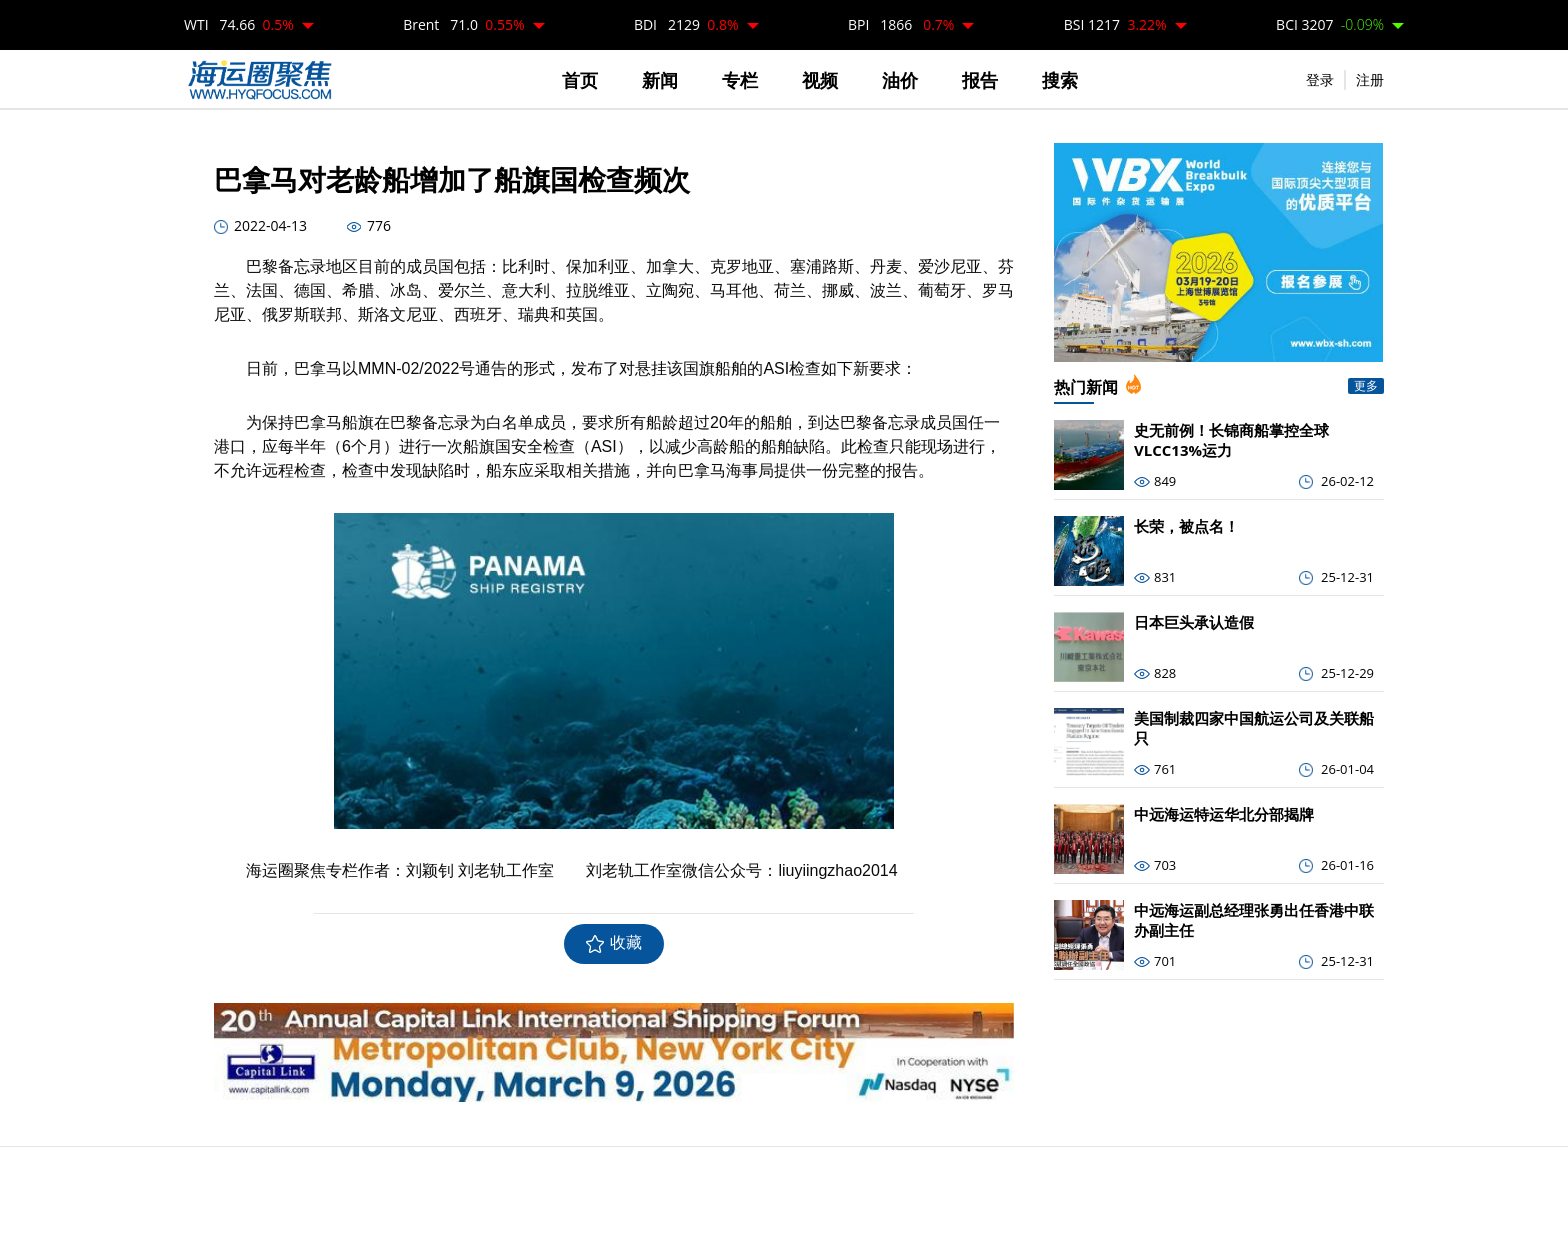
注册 (1370, 79)
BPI (901, 24)
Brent (463, 24)
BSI (1115, 24)
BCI (1330, 24)
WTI (239, 24)
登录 (1320, 79)
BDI (686, 24)
